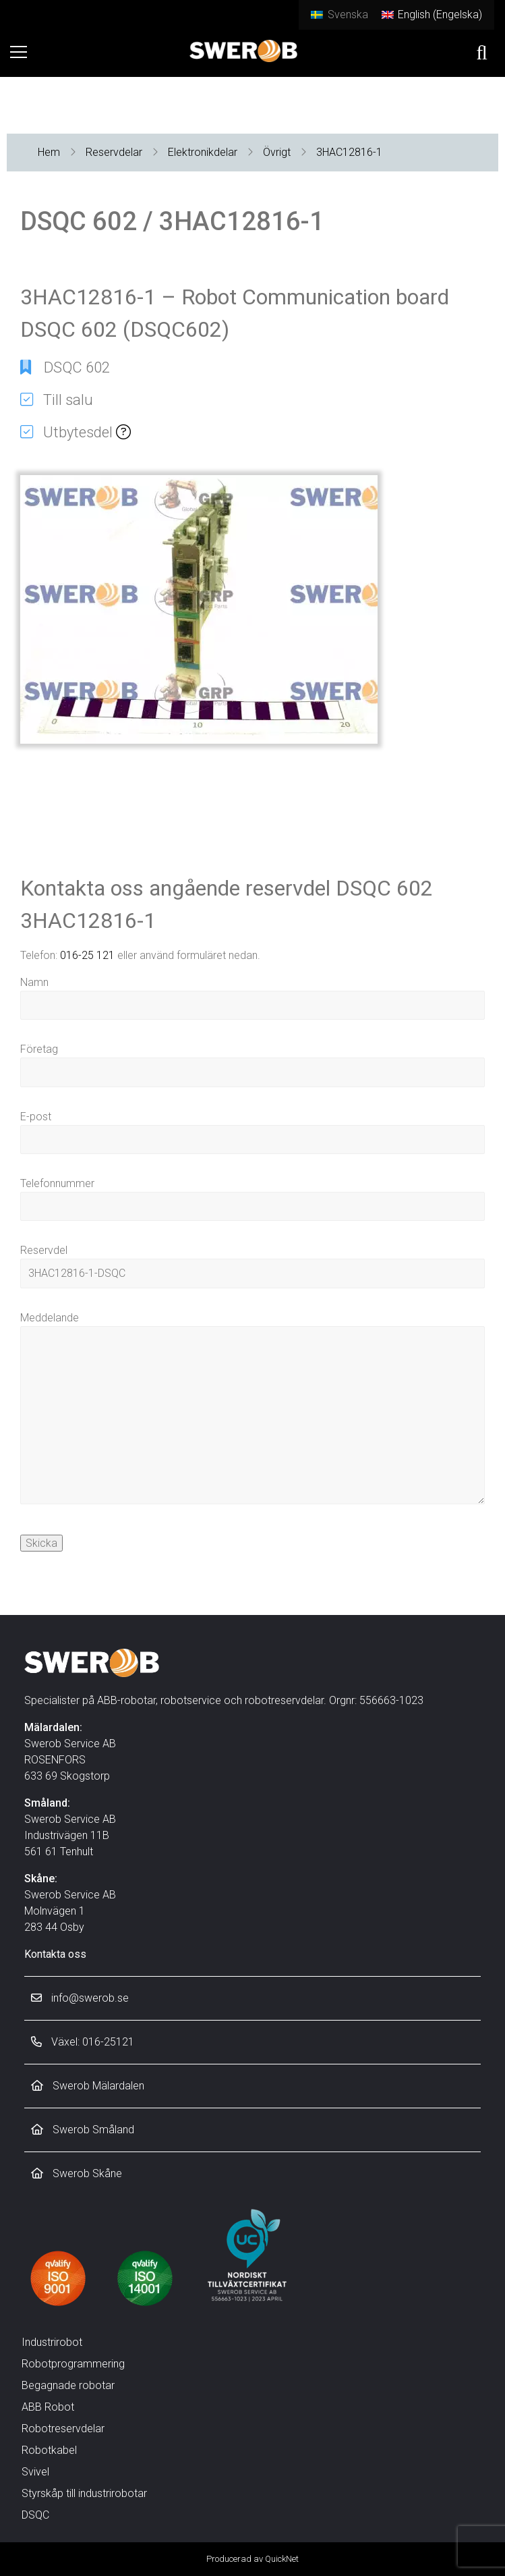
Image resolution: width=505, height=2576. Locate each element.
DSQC (35, 2515)
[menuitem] (339, 14)
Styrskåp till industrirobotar (84, 2493)
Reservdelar (114, 152)
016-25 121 (87, 955)
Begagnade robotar (68, 2385)
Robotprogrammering (73, 2363)
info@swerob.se (80, 1998)
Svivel (35, 2471)
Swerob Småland (82, 2129)
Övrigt (277, 152)
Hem (49, 152)
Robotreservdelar (63, 2428)
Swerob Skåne (76, 2173)
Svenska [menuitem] (348, 14)
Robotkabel (49, 2450)
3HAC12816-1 (349, 152)
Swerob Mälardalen (87, 2085)
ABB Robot (48, 2407)
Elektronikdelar (202, 152)
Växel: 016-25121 (82, 2041)
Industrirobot (52, 2342)
